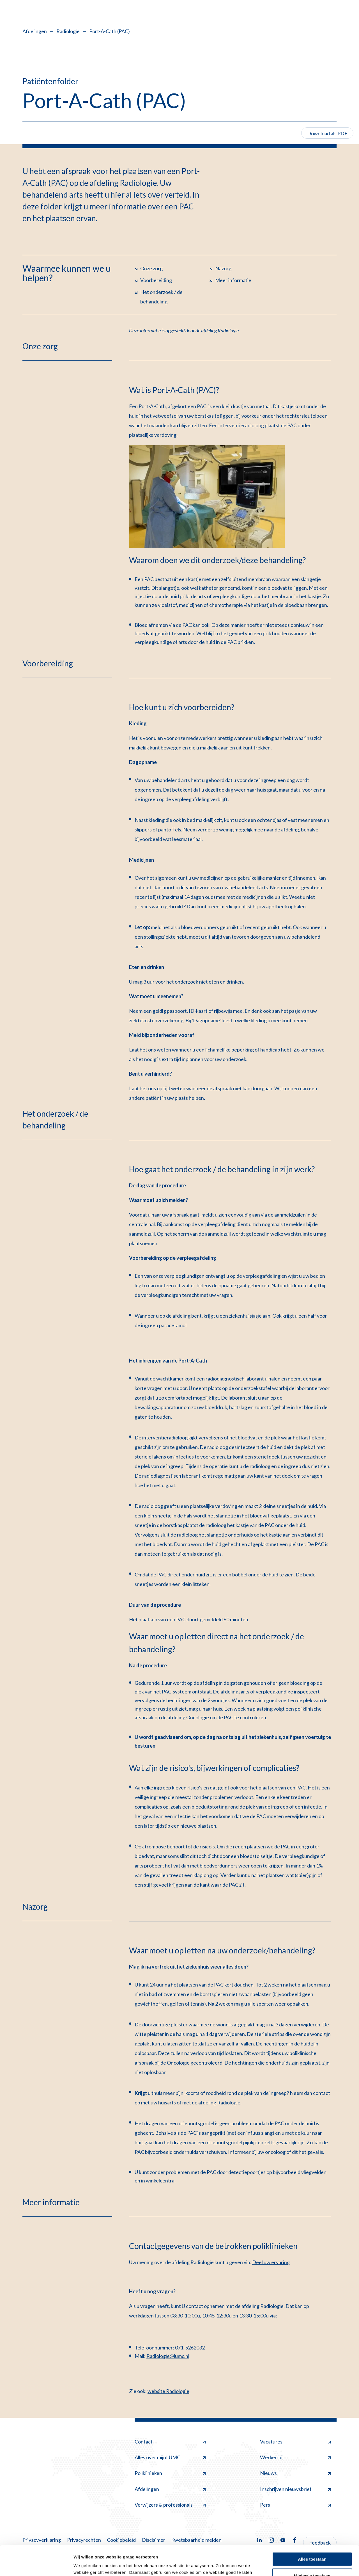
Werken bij (295, 2457)
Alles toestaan (312, 2529)
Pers (295, 2505)
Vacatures (295, 2441)
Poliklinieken (170, 2473)
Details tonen (86, 2565)
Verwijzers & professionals (170, 2505)
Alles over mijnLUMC (170, 2457)
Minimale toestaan (312, 2545)
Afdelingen (34, 31)
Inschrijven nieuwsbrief (295, 2489)
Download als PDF (327, 133)
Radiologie (68, 31)
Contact (170, 2441)
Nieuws (295, 2473)
